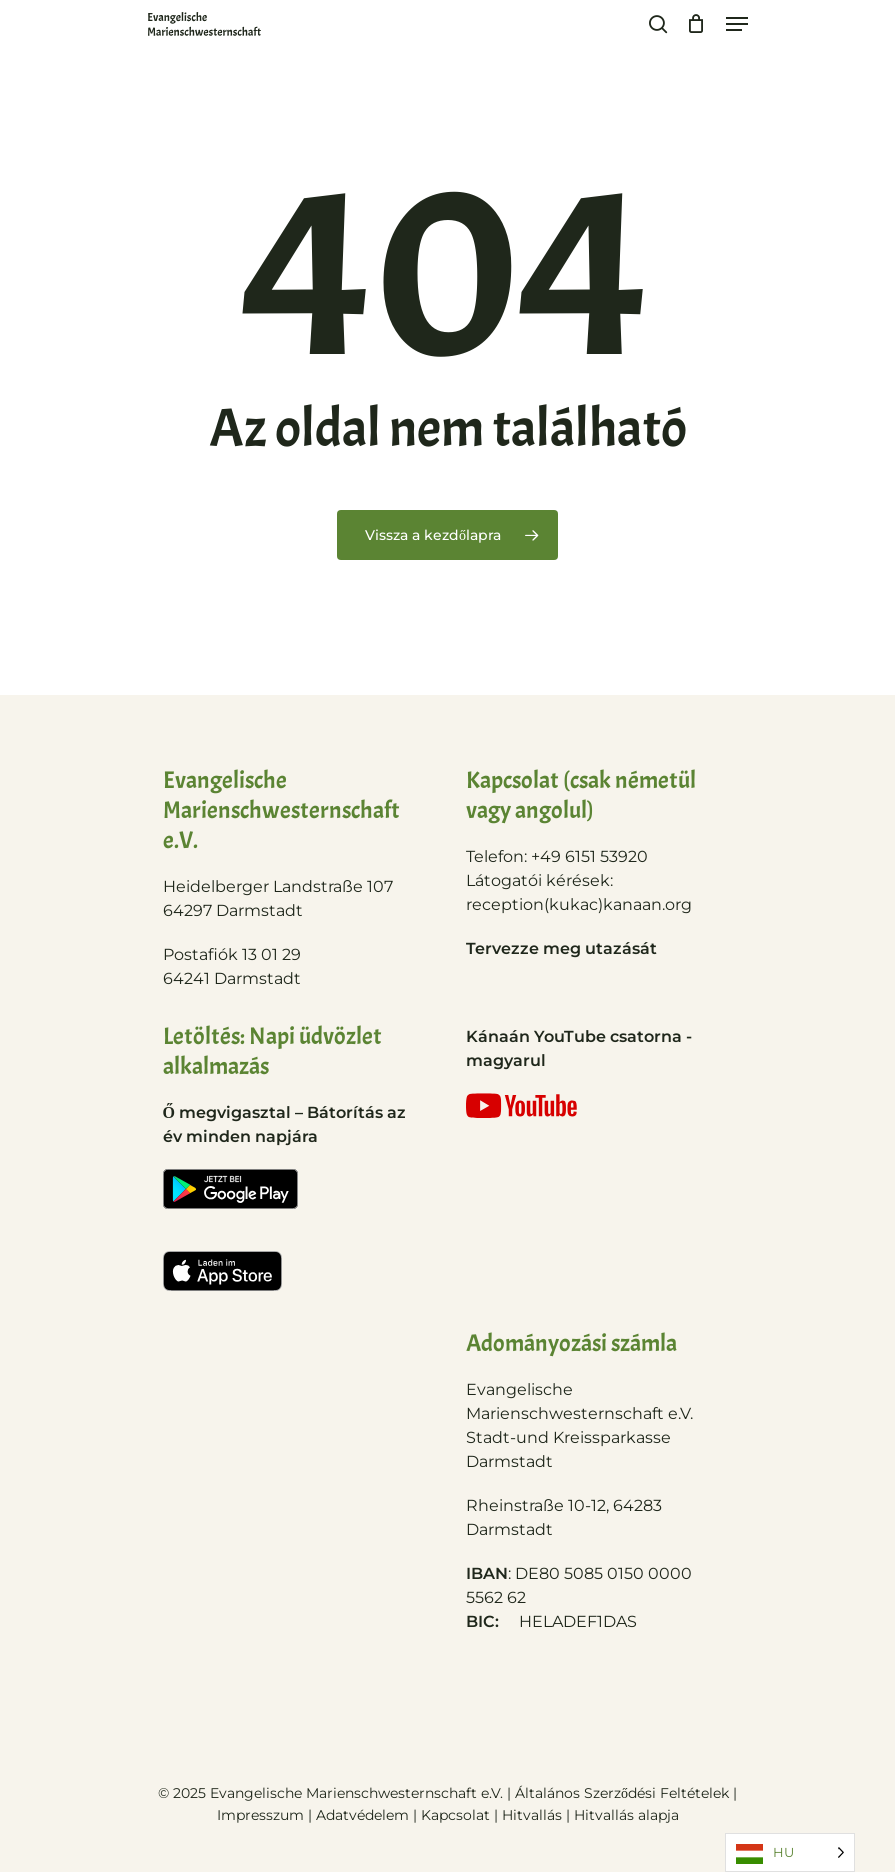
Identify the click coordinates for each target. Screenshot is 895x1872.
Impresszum (260, 1815)
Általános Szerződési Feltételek (622, 1793)
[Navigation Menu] (737, 24)
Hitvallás (534, 1815)
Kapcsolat (457, 1815)
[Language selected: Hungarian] (790, 1852)
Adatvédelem (362, 1815)
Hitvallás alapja (626, 1815)
